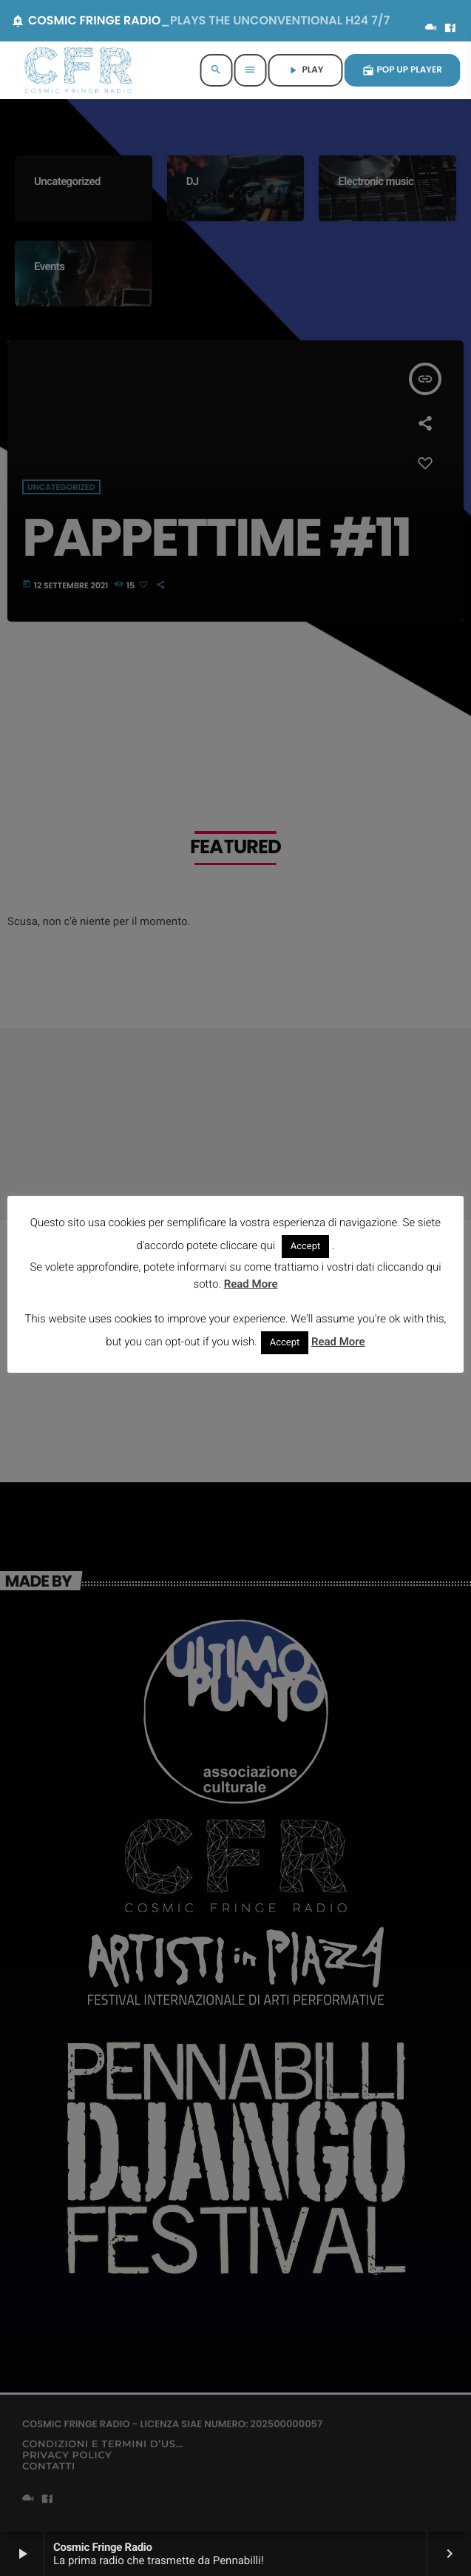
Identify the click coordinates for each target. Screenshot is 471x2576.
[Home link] (78, 70)
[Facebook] (450, 29)
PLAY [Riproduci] (305, 70)
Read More (251, 1284)
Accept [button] (306, 1246)
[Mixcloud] (431, 29)
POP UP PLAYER (402, 70)
